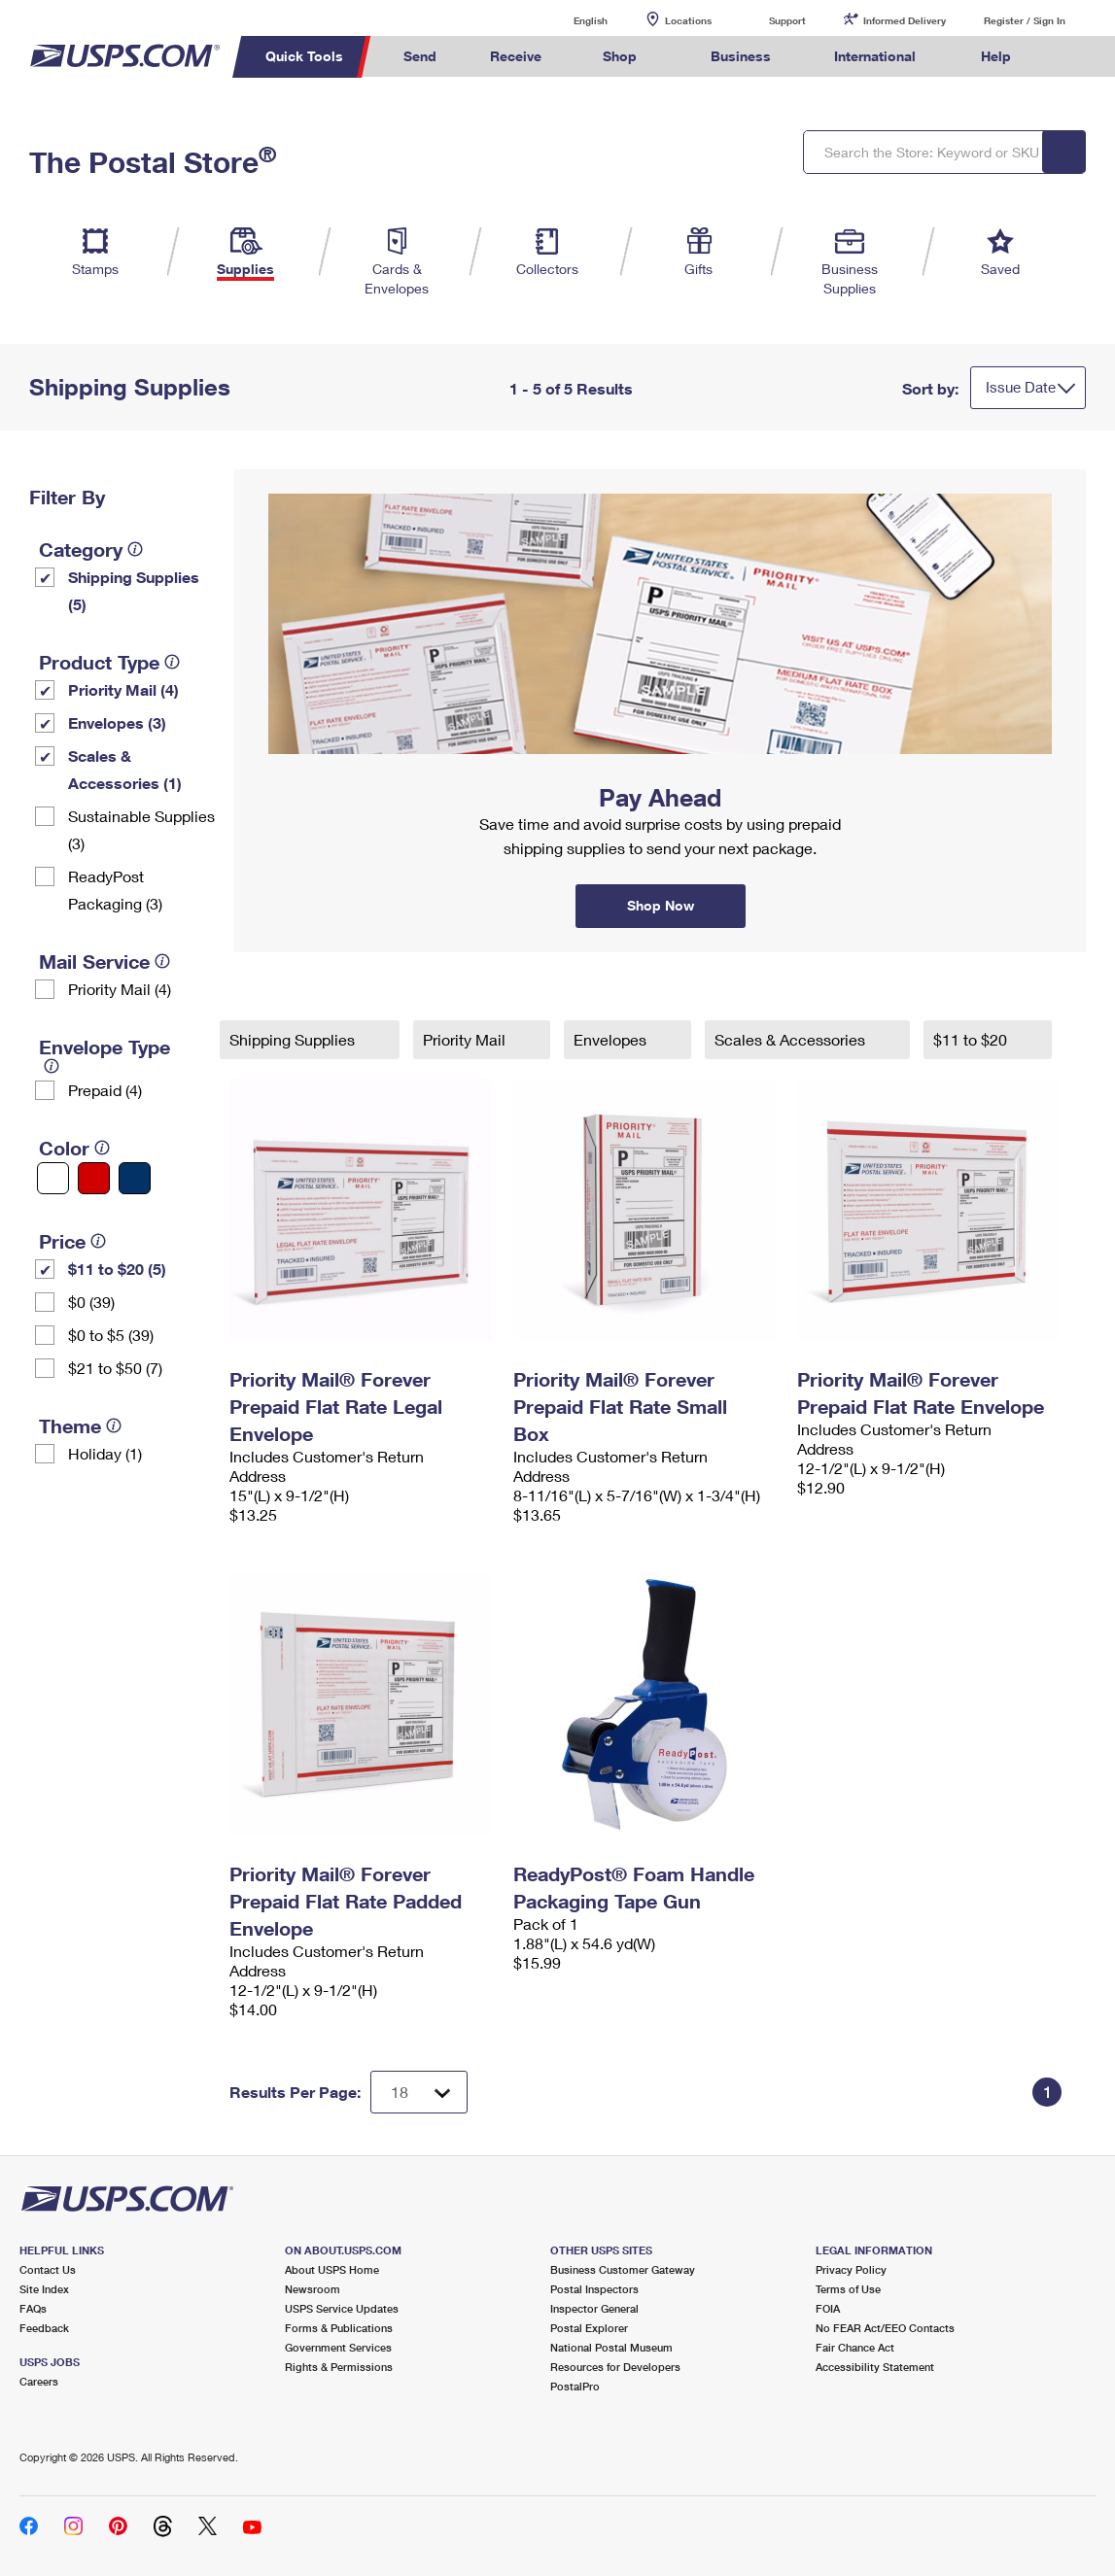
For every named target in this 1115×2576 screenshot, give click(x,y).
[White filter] (53, 1178)
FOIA (828, 2308)
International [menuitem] (875, 56)
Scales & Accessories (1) (125, 769)
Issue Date (1021, 386)
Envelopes (612, 1039)
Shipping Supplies (294, 1039)
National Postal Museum (611, 2347)
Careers (38, 2381)
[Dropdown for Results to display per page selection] (419, 2092)
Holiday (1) (105, 1453)
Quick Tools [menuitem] (304, 56)
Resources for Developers (615, 2366)
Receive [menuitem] (515, 56)
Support (787, 20)
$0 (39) (91, 1301)
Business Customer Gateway (622, 2269)
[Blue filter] (135, 1178)
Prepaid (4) (105, 1090)
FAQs (33, 2308)
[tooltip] (135, 549)
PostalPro (575, 2386)
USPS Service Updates (342, 2308)
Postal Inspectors (594, 2289)
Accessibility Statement (875, 2366)
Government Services (338, 2347)
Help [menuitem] (996, 56)
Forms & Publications (339, 2327)
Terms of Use (848, 2289)
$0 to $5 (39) (111, 1334)
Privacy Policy (851, 2269)
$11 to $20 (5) (117, 1268)
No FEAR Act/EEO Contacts (885, 2327)
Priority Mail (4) (123, 689)
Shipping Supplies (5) (133, 590)
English (571, 20)
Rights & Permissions (339, 2366)
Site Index (44, 2289)
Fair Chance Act (855, 2347)
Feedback (44, 2327)
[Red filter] (94, 1178)
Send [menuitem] (419, 56)
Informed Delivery (904, 20)
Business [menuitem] (741, 56)
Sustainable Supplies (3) (141, 829)
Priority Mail (466, 1039)
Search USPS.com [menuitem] (1074, 57)
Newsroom (312, 2289)
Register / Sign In (1024, 20)
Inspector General (594, 2308)
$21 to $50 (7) (115, 1367)
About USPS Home (332, 2269)
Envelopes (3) (117, 722)
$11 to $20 (972, 1039)
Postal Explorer (589, 2327)
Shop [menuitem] (620, 56)
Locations (688, 20)
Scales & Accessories (791, 1039)
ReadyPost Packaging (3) (115, 889)
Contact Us (47, 2269)
